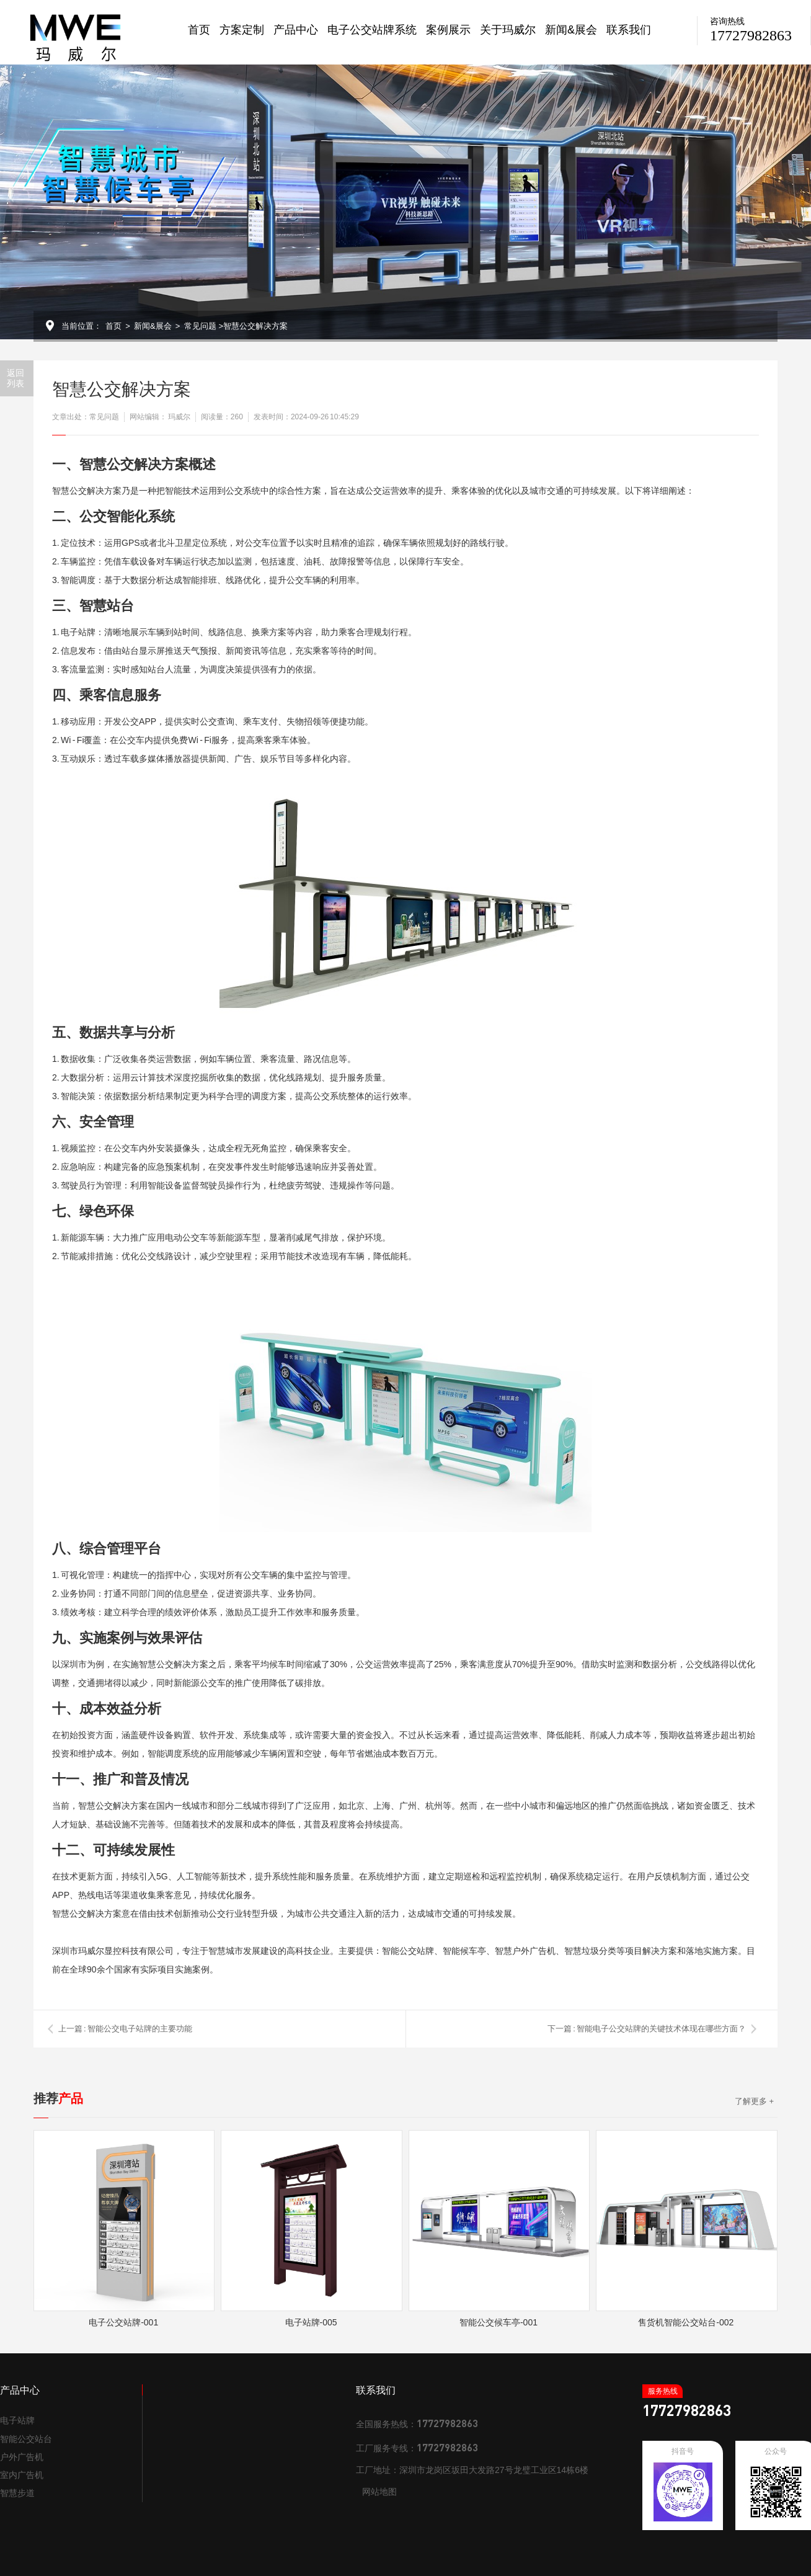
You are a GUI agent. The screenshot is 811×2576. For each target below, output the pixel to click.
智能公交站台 (26, 2439)
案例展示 (448, 30)
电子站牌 (17, 2420)
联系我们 (628, 30)
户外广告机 (21, 2457)
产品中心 (295, 30)
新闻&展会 (571, 30)
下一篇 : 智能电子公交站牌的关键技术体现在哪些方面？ (646, 2028)
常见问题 (200, 326)
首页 (199, 30)
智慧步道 (17, 2493)
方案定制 (241, 30)
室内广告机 (21, 2475)
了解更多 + (754, 2101)
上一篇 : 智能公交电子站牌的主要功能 (125, 2028)
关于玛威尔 (508, 30)
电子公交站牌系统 (372, 30)
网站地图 (379, 2492)
